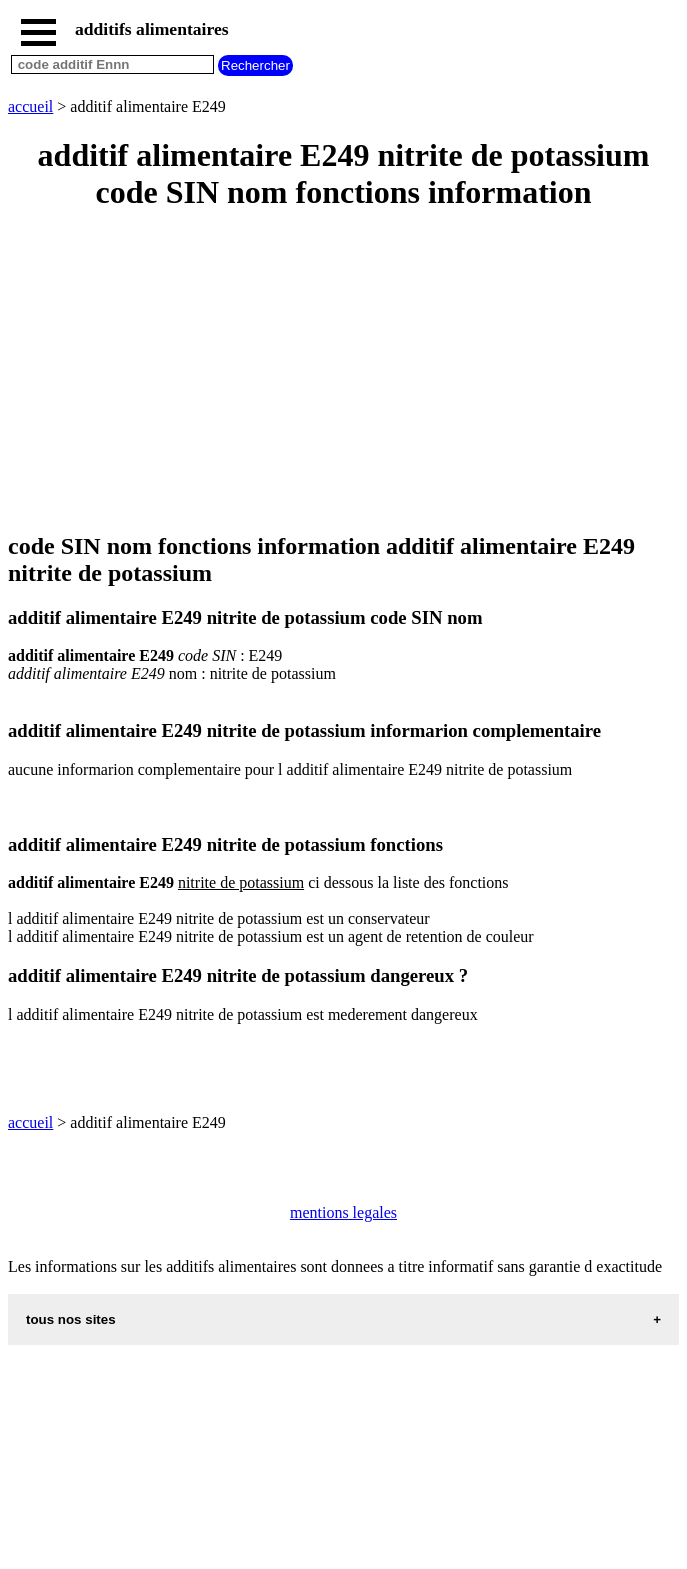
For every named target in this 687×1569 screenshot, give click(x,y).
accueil (30, 106)
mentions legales (343, 1212)
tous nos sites (71, 1319)
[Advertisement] (343, 373)
